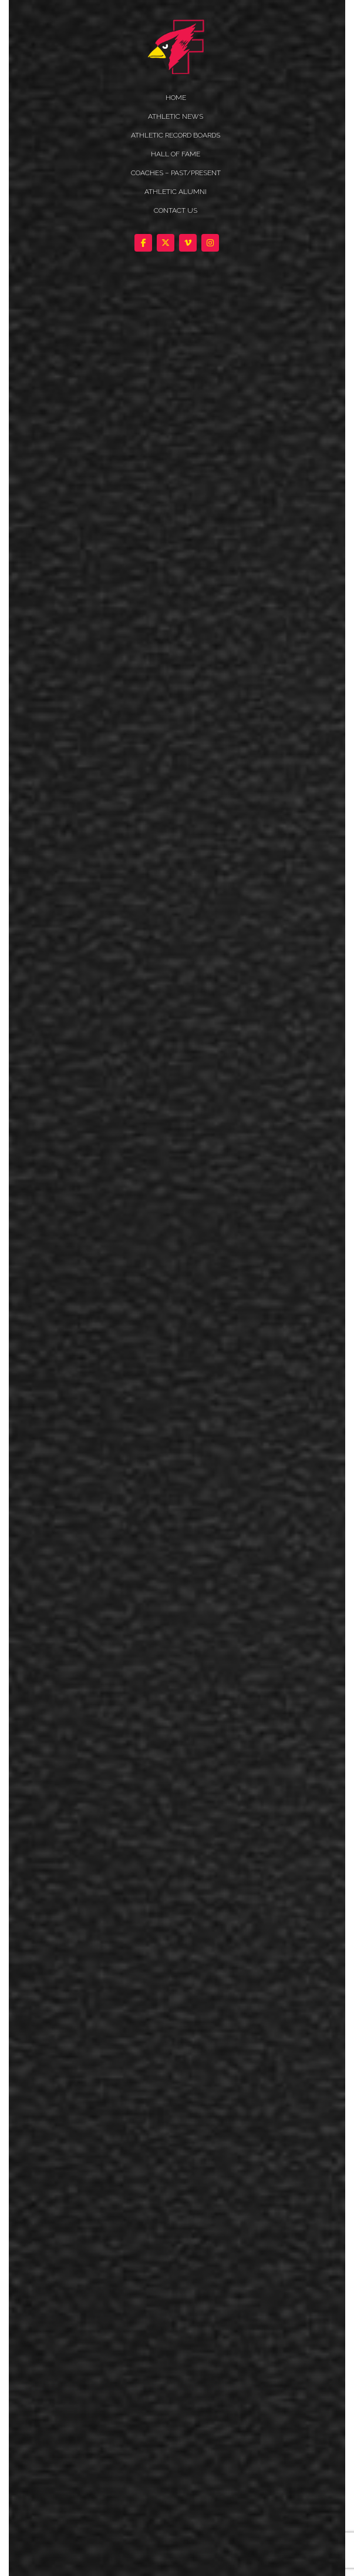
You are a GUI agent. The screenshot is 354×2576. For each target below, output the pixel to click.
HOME (176, 97)
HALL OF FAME (175, 154)
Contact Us (175, 210)
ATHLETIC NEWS (175, 116)
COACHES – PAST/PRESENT (176, 173)
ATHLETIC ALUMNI (175, 192)
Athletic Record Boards (175, 135)
